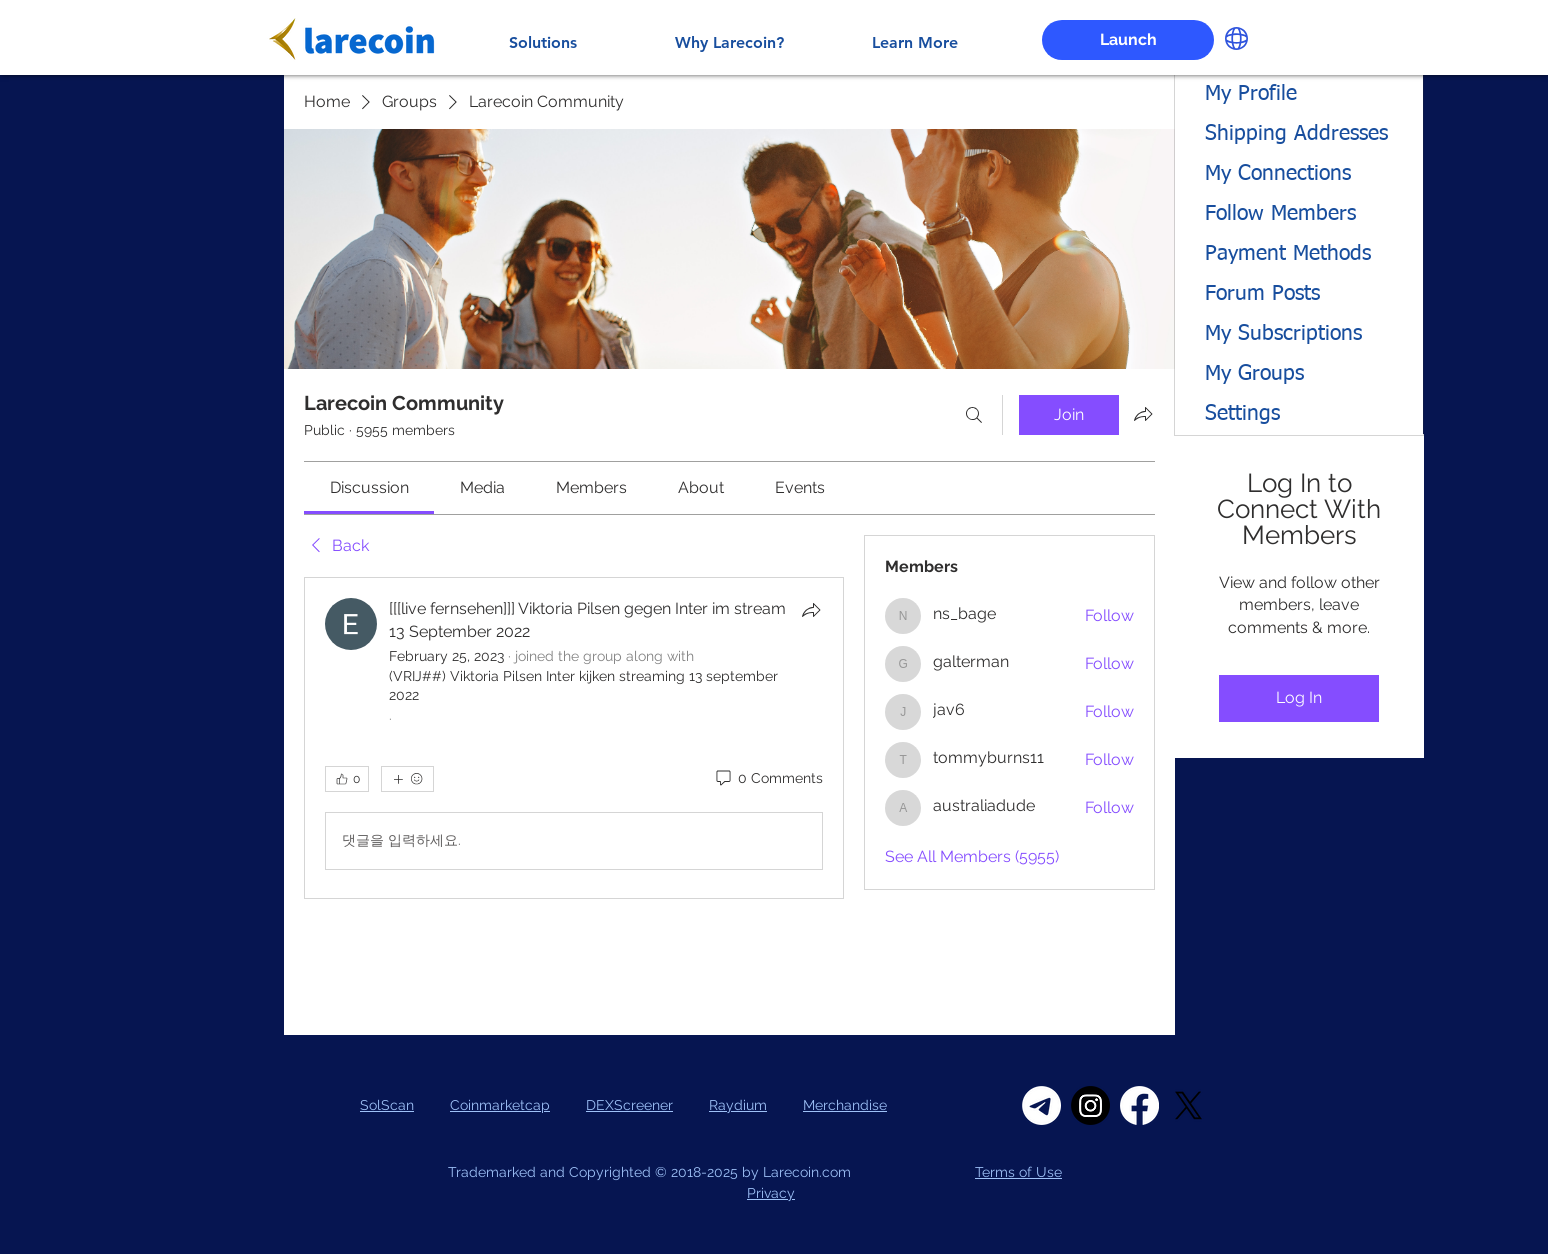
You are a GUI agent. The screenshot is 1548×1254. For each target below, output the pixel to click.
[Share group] (1143, 414)
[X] (1188, 1105)
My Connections (1278, 174)
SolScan (387, 1105)
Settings (1242, 414)
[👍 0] (347, 779)
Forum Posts (1262, 294)
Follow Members (1280, 214)
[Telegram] (1041, 1105)
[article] (574, 737)
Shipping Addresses (1296, 134)
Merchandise (845, 1105)
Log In (1299, 697)
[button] (1236, 38)
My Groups (1254, 374)
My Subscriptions (1283, 334)
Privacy (771, 1193)
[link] (369, 487)
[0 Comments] (768, 779)
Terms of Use (1018, 1172)
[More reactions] (407, 779)
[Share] (811, 610)
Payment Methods (1288, 254)
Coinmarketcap (500, 1105)
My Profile (1251, 94)
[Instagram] (1090, 1105)
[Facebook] (1139, 1105)
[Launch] (1128, 40)
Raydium (738, 1105)
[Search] (974, 415)
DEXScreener (629, 1105)
